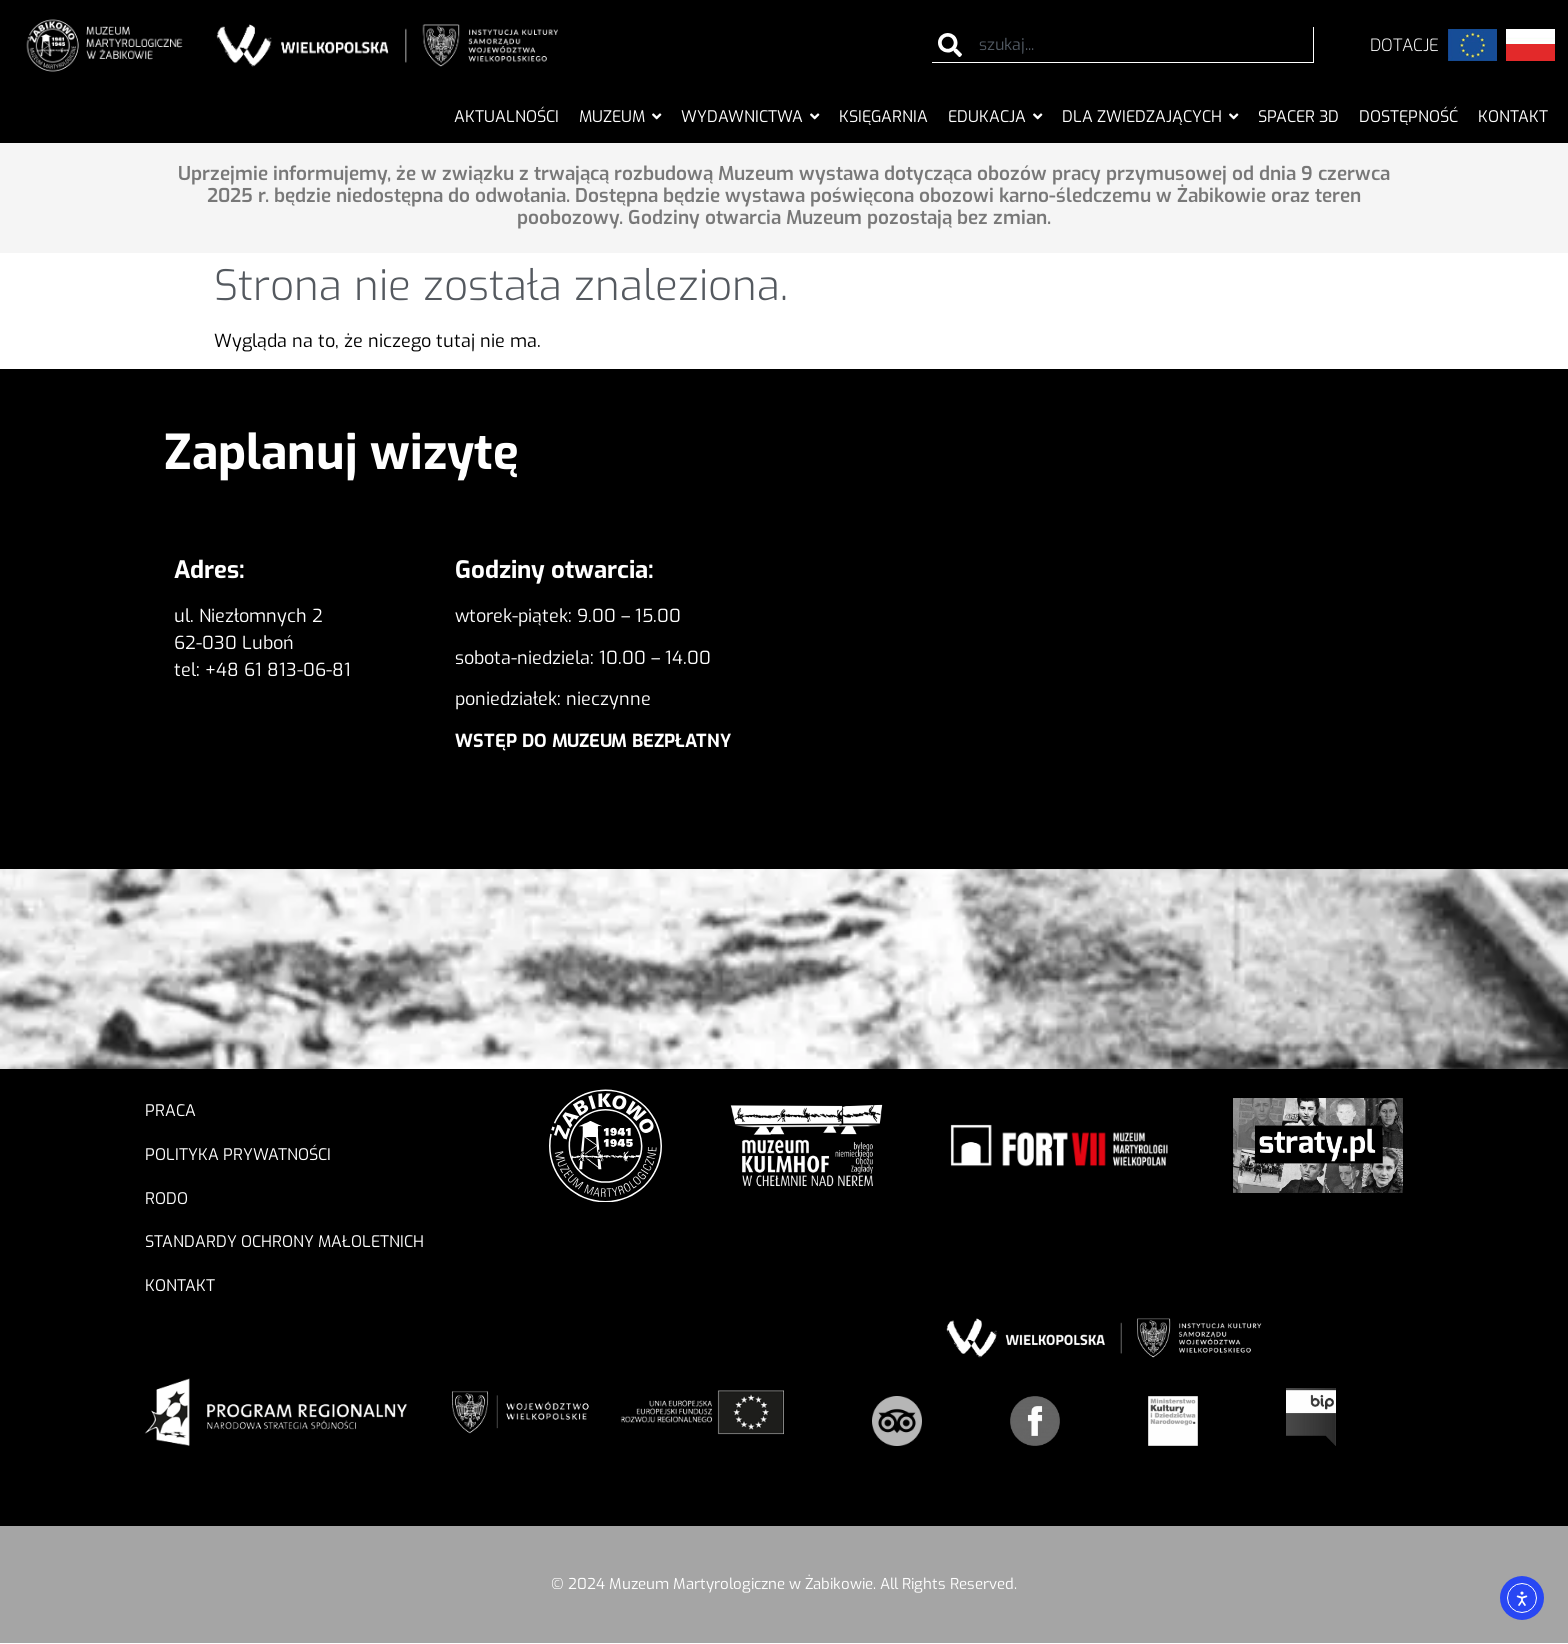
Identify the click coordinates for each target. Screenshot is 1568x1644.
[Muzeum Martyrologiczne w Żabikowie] (1139, 642)
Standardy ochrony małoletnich (284, 1242)
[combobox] (1123, 45)
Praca (170, 1110)
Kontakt (180, 1286)
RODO (171, 1198)
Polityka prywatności (238, 1154)
